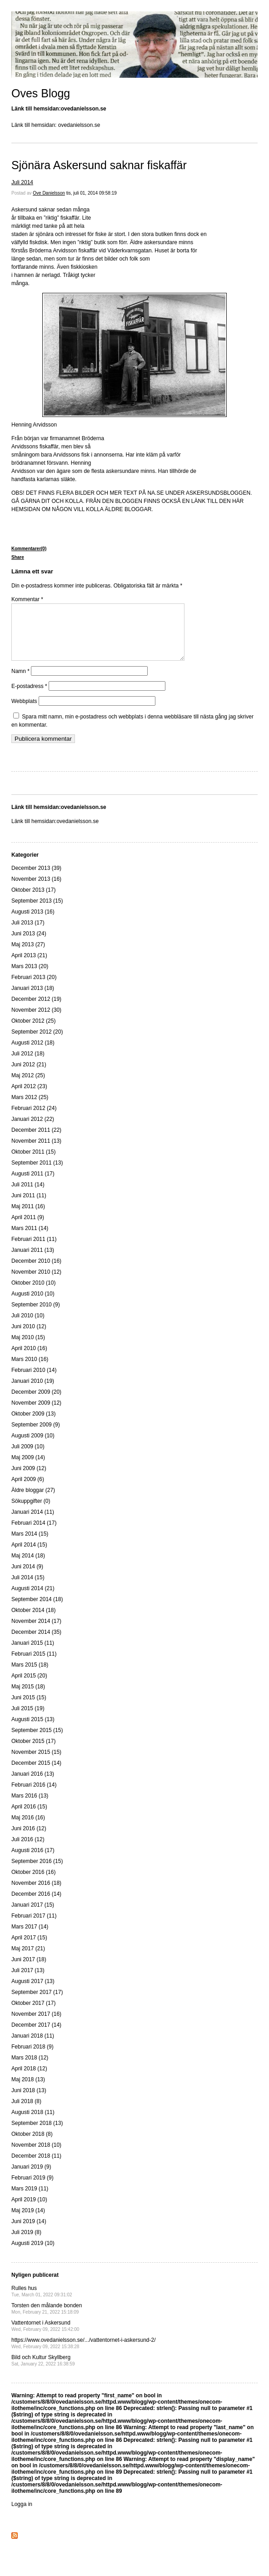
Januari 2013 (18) (32, 999)
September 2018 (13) (37, 2134)
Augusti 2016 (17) (33, 1861)
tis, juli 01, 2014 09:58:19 (91, 193)
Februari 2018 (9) (32, 2057)
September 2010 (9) (35, 1315)
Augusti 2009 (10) (33, 1446)
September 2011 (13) (37, 1173)
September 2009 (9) (35, 1435)
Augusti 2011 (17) (33, 1184)
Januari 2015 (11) (32, 1654)
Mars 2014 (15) (29, 1545)
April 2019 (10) (29, 2210)
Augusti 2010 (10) (33, 1304)
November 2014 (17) (36, 1632)
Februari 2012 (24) (33, 1119)
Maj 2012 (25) (28, 1086)
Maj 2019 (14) (28, 2221)
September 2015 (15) (37, 1741)
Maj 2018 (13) (28, 2090)
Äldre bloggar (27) (33, 1501)
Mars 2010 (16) (29, 1370)
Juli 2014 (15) (28, 1588)
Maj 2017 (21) (28, 1959)
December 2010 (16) (36, 1272)
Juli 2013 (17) (28, 933)
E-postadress (29, 697)
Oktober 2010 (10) (33, 1294)
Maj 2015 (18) (28, 1697)
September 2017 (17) (37, 2003)
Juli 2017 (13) (28, 1981)
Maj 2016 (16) (28, 1828)
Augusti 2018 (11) (33, 2123)
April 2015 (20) (29, 1686)
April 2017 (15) (29, 1948)
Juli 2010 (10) (28, 1326)
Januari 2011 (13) (32, 1261)
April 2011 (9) (27, 1228)
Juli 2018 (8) (26, 2112)
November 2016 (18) (36, 1894)
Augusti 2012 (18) (33, 1053)
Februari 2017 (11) (33, 1926)
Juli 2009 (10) (28, 1457)
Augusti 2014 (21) (33, 1599)
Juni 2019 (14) (28, 2232)
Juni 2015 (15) (28, 1708)
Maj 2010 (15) (28, 1348)
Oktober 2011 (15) (33, 1163)
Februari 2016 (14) (33, 1796)
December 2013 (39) (36, 879)
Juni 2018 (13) (28, 2101)
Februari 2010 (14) (33, 1381)
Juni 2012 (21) (28, 1075)
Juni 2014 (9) (27, 1577)
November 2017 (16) (36, 2025)
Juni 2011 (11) (28, 1206)
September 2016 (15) (37, 1872)
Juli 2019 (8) (26, 2243)
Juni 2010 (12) (28, 1337)
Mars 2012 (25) (29, 1108)
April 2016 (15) (29, 1817)
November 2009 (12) (36, 1414)
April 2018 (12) (29, 2079)
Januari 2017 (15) (32, 1916)
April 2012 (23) (29, 1097)
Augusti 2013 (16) (33, 922)
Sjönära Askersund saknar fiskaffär (99, 165)
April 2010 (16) (29, 1359)
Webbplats (24, 712)
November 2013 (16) (36, 890)
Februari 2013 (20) (33, 988)
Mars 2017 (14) (29, 1937)
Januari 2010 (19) (32, 1392)
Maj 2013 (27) (28, 955)
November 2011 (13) (36, 1152)
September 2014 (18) (37, 1610)
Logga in (21, 2515)
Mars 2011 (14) (29, 1239)
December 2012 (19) (36, 1010)
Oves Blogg (40, 93)
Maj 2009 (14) (28, 1468)
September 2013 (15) (37, 912)
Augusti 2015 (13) (33, 1730)
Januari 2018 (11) (32, 2047)
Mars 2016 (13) (29, 1806)
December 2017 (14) (36, 2036)
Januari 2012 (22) (32, 1130)
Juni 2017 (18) (28, 1970)
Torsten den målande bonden (46, 2319)
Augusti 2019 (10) (33, 2254)
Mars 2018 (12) (29, 2068)
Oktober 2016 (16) (33, 1883)
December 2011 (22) (36, 1141)
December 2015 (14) (36, 1774)
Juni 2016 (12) (28, 1839)
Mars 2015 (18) (29, 1675)
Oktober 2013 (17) (33, 901)
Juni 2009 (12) (28, 1479)
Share (17, 557)
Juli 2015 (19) (28, 1719)
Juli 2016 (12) (28, 1850)
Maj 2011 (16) (28, 1217)
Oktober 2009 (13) (33, 1424)
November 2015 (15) (36, 1763)
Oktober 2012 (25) (33, 1032)
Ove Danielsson (49, 193)
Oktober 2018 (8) (32, 2145)
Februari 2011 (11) (33, 1250)
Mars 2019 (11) (29, 2199)
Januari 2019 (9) (31, 2177)
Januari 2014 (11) (32, 1523)
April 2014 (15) (29, 1555)
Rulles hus (41, 2302)
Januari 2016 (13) (32, 1785)
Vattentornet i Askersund (45, 2336)
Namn (20, 682)
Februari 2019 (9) (32, 2188)
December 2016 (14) (36, 1905)
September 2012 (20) (37, 1042)
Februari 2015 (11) (33, 1665)
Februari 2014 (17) (33, 1534)
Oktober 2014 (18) (33, 1621)
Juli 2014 (22, 182)
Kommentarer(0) (28, 548)
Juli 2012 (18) (28, 1064)
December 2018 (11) (36, 2167)
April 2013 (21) (29, 966)
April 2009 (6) (27, 1490)
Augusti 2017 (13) (33, 1992)
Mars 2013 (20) (29, 977)
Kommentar (27, 599)
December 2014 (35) (36, 1643)
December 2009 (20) (36, 1403)
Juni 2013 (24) (28, 944)
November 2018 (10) (36, 2156)
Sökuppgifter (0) (30, 1512)
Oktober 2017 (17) (33, 2014)
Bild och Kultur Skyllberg (43, 2371)
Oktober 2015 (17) (33, 1752)
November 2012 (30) (36, 1021)
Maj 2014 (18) (28, 1566)
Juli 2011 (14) (28, 1195)
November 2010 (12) (36, 1283)
